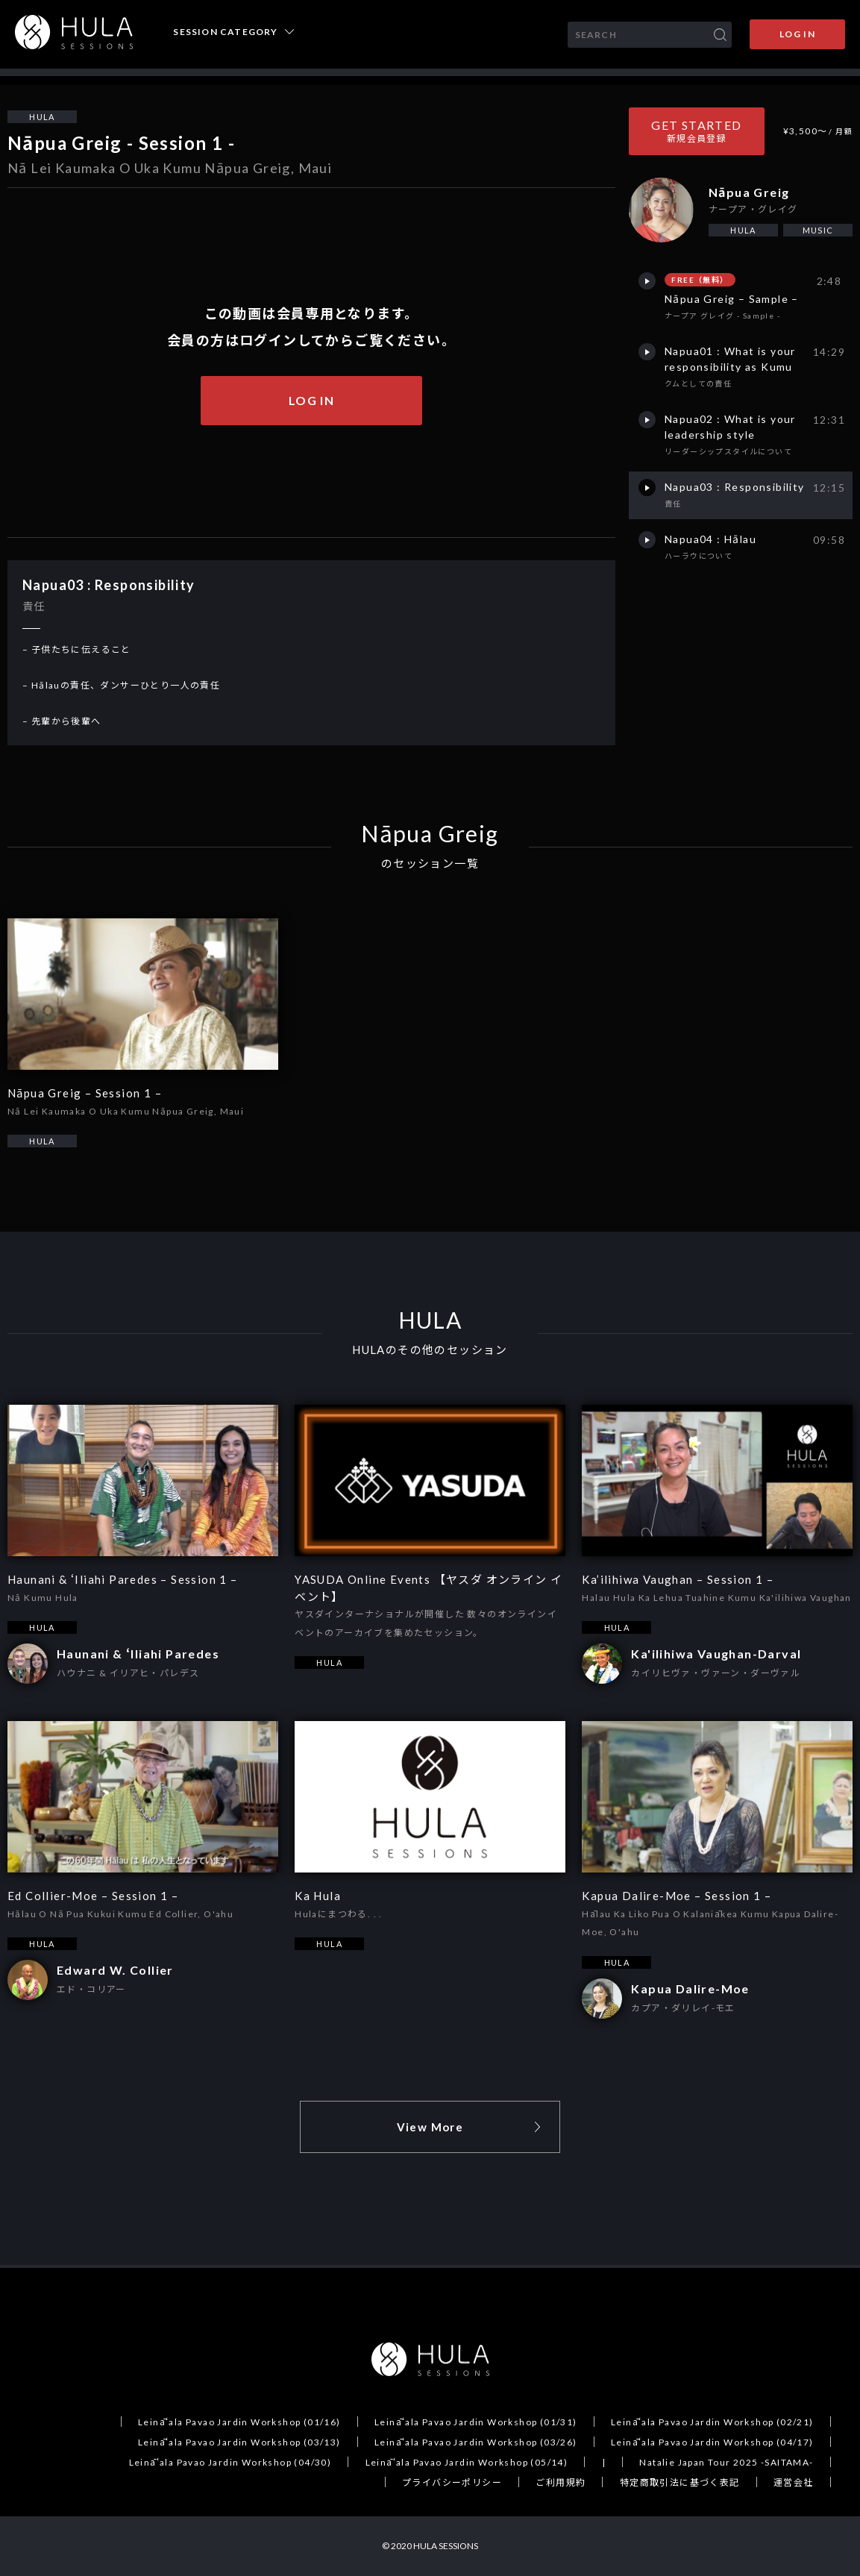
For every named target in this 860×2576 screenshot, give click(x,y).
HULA (42, 117)
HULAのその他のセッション (430, 1350)
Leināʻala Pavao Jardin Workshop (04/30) (230, 2462)
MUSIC (818, 230)
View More (430, 2127)
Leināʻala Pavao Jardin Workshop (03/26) (475, 2442)
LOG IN (797, 34)
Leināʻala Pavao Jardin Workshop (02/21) (712, 2422)
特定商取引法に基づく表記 (680, 2482)
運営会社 (793, 2482)
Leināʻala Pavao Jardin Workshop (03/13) (239, 2442)
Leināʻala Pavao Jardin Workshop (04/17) (712, 2442)
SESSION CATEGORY (225, 32)
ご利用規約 (561, 2482)
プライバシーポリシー (452, 2482)
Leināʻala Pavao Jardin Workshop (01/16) (239, 2422)
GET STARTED (696, 131)
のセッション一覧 (430, 863)
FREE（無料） (699, 279)
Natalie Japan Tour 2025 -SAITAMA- (726, 2462)
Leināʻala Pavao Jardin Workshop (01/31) (475, 2422)
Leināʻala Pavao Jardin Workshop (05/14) (466, 2462)
